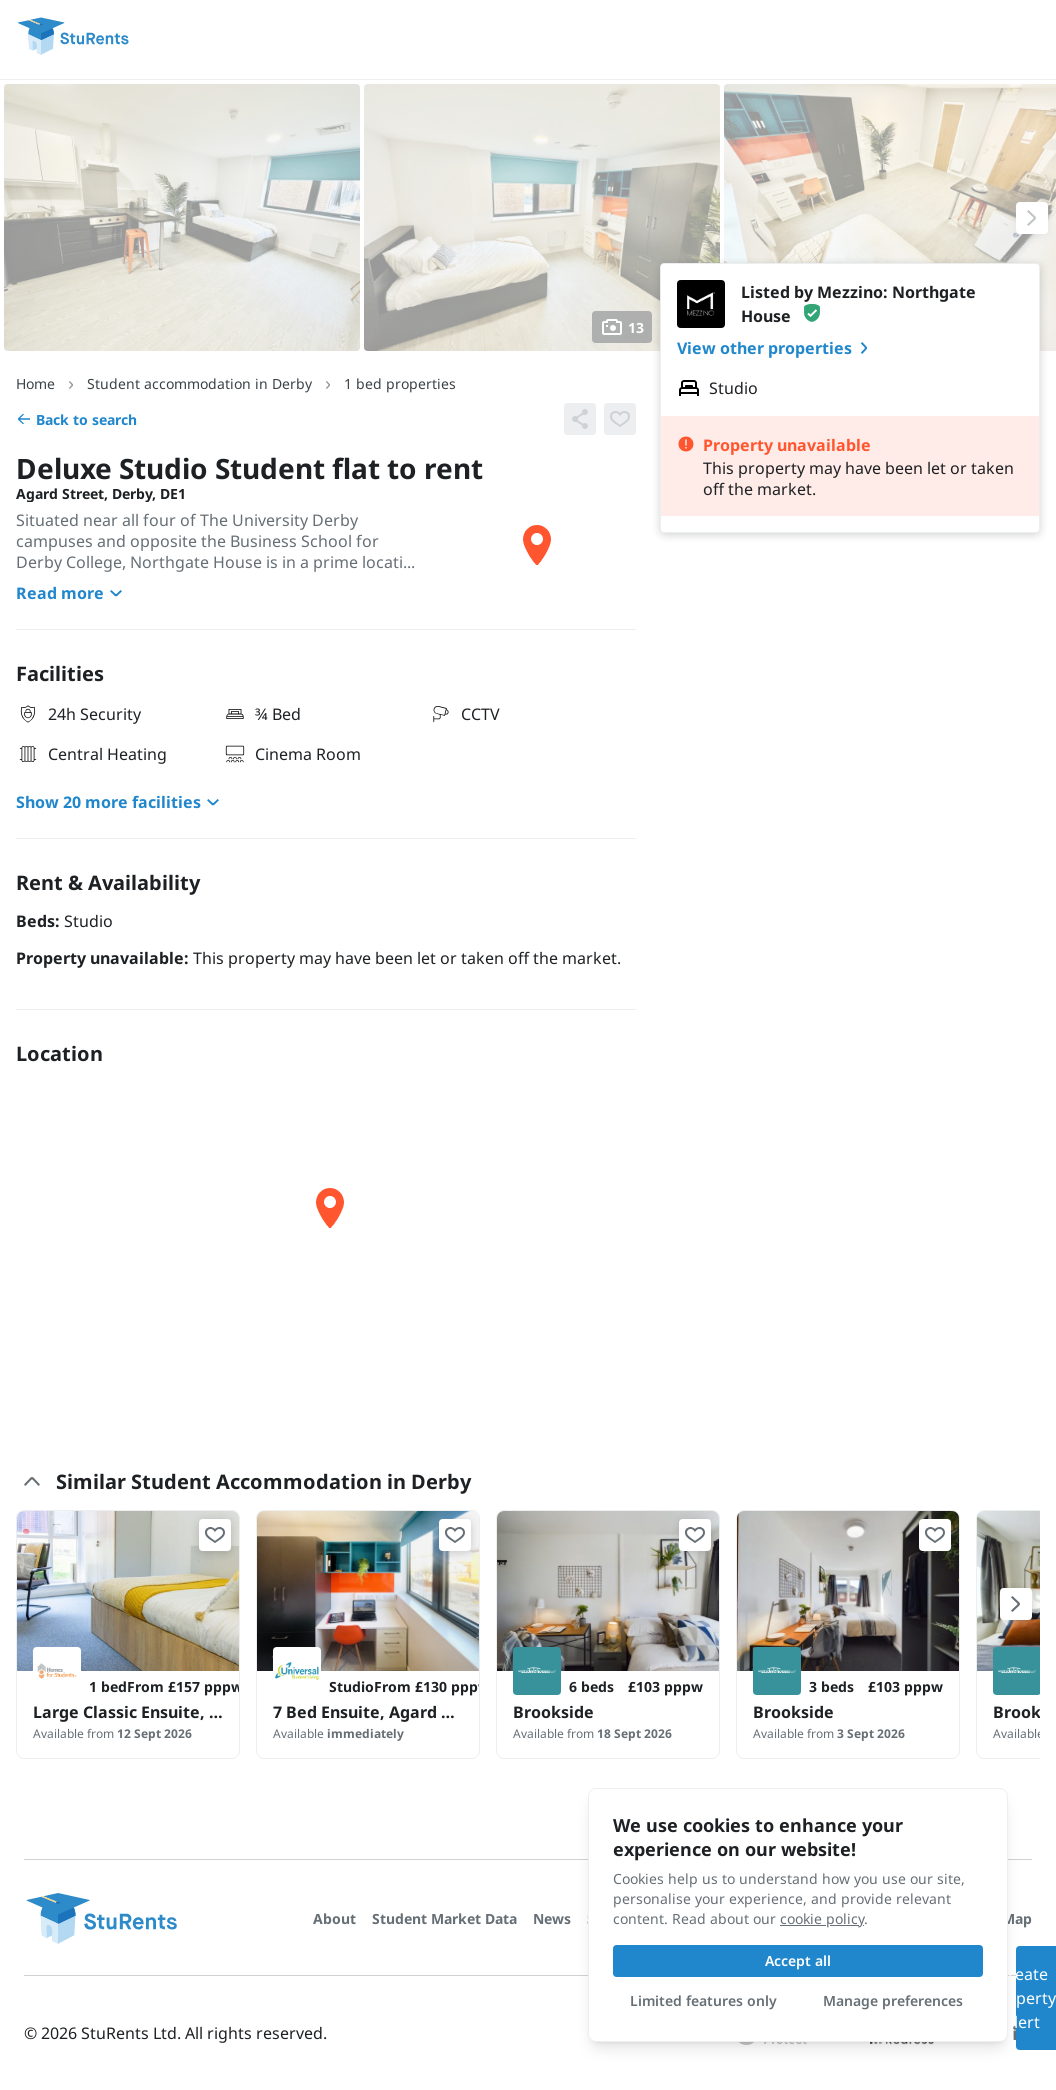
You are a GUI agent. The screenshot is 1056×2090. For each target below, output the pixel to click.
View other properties (776, 348)
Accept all (798, 1960)
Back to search (76, 419)
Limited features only (703, 2000)
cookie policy (822, 1918)
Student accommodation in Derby (199, 383)
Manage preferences (893, 2000)
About (334, 1918)
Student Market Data (444, 1918)
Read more (72, 593)
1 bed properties (400, 383)
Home (35, 383)
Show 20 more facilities (120, 802)
